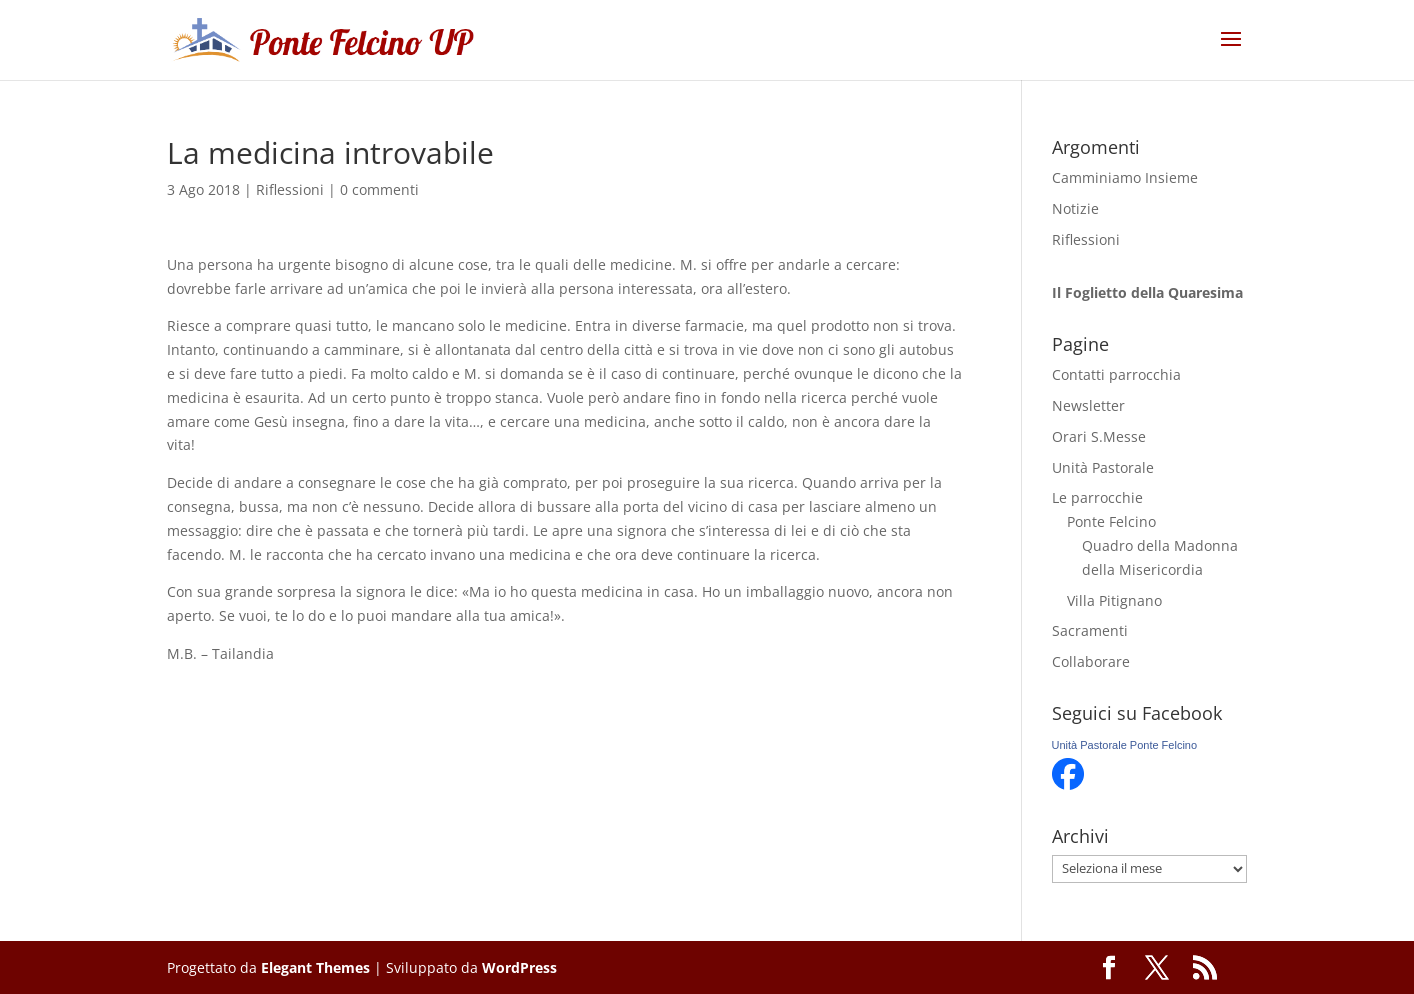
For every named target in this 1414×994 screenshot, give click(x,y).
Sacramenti (1090, 630)
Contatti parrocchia (1116, 374)
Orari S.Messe (1099, 436)
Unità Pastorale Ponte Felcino (1125, 745)
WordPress (519, 967)
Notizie (1075, 208)
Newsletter (1088, 405)
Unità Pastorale (1103, 467)
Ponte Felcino (1111, 521)
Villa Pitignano (1114, 600)
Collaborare (1091, 661)
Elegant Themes (315, 967)
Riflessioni (290, 189)
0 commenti (379, 189)
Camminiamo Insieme (1125, 177)
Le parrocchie (1097, 497)
